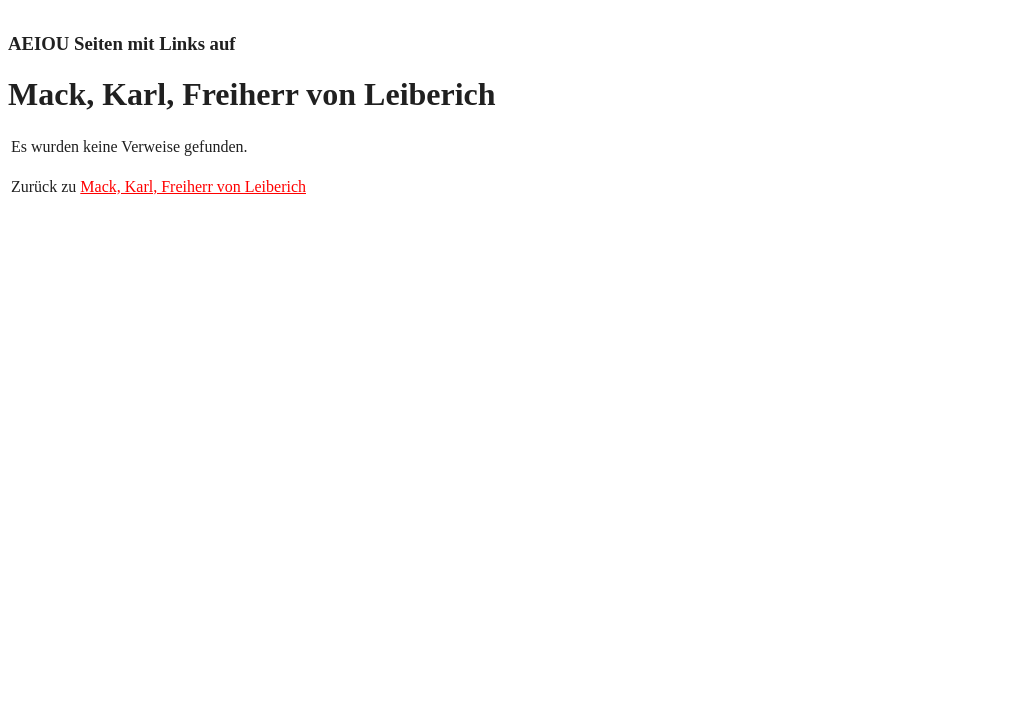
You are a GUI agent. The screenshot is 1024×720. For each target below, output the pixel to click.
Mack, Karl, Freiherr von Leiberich (193, 186)
